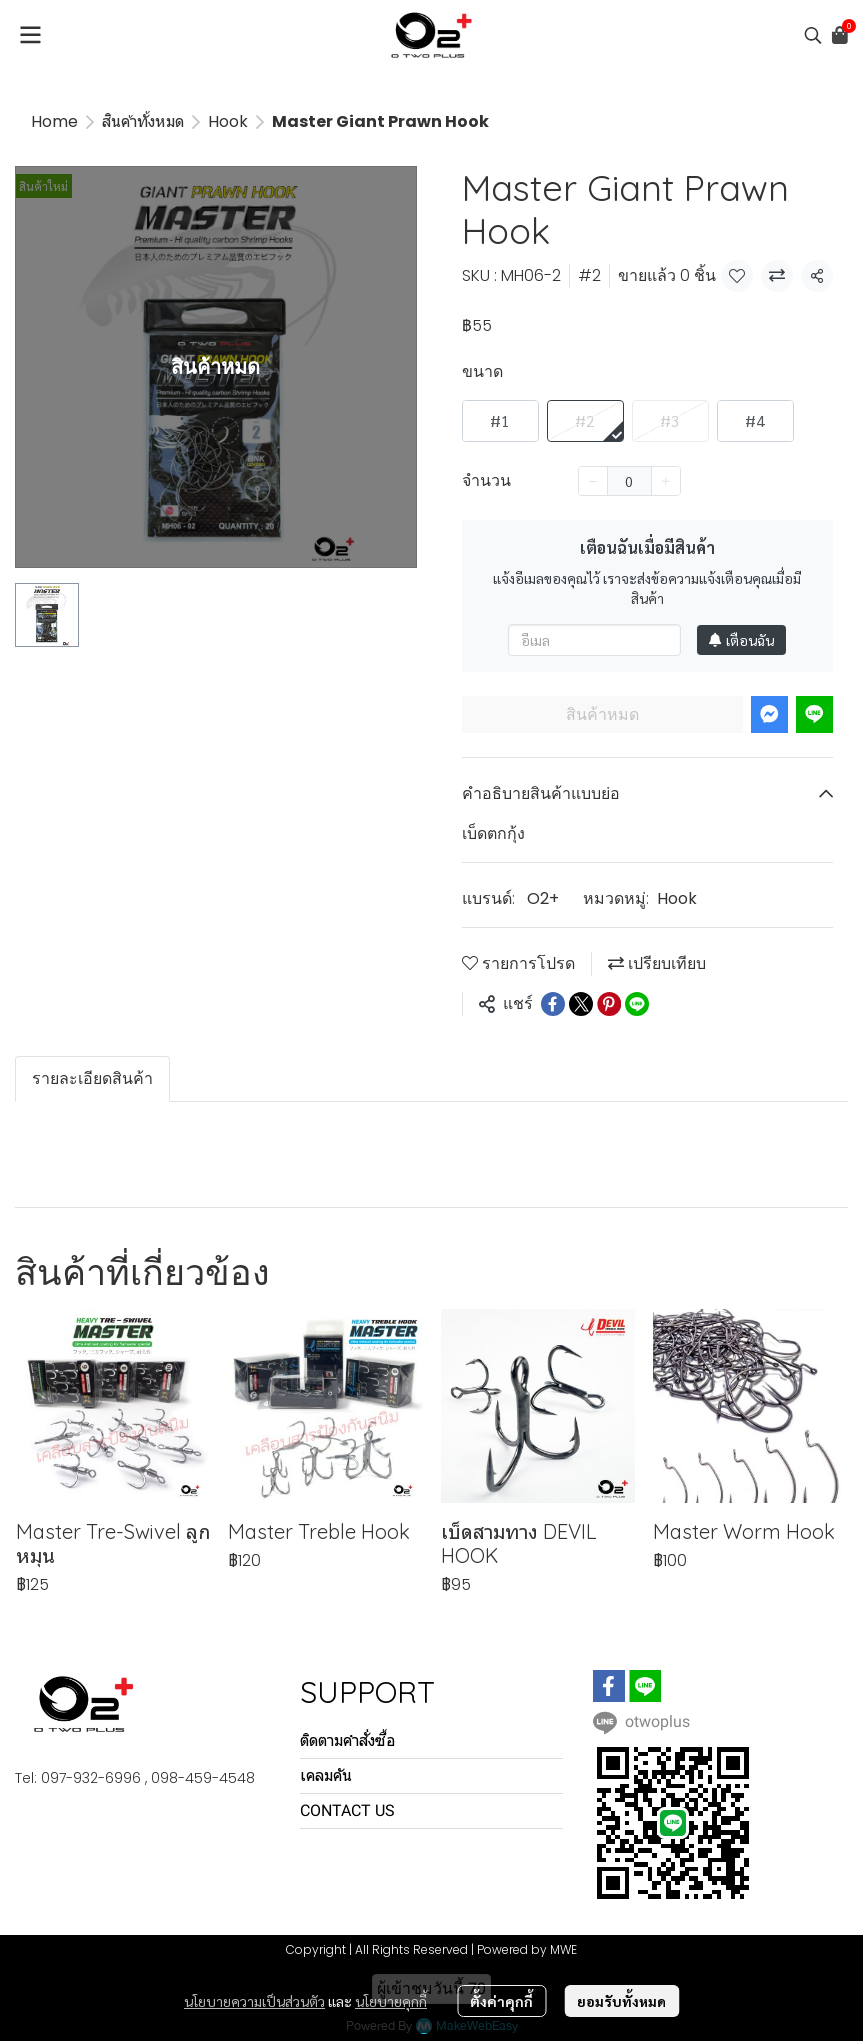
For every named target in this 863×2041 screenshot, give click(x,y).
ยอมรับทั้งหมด (621, 2001)
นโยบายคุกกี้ (391, 2001)
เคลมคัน (326, 1775)
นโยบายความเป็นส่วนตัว (254, 2001)
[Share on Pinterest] (609, 1004)
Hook (228, 121)
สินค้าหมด (602, 714)
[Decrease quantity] (593, 481)
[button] (813, 35)
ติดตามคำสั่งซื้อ (347, 1740)
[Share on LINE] (637, 1004)
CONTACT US (347, 1810)
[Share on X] (581, 1004)
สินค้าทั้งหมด (143, 121)
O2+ (543, 898)
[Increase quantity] (666, 481)
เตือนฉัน (741, 640)
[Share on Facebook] (553, 1004)
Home (54, 121)
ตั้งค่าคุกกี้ (501, 2001)
